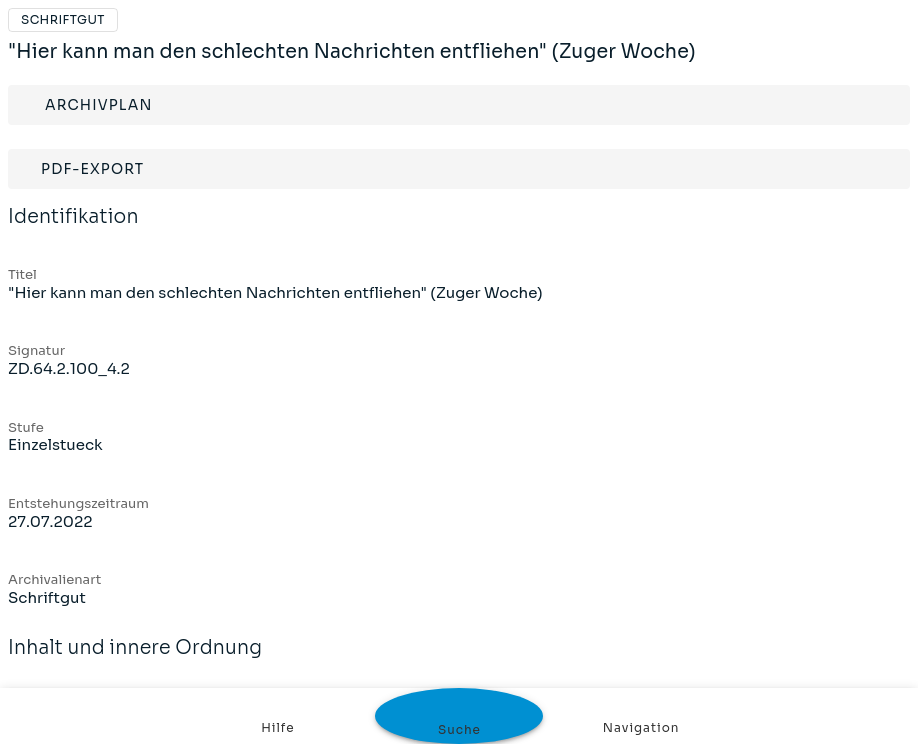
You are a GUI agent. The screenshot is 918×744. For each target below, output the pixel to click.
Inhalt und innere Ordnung (135, 661)
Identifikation (73, 230)
